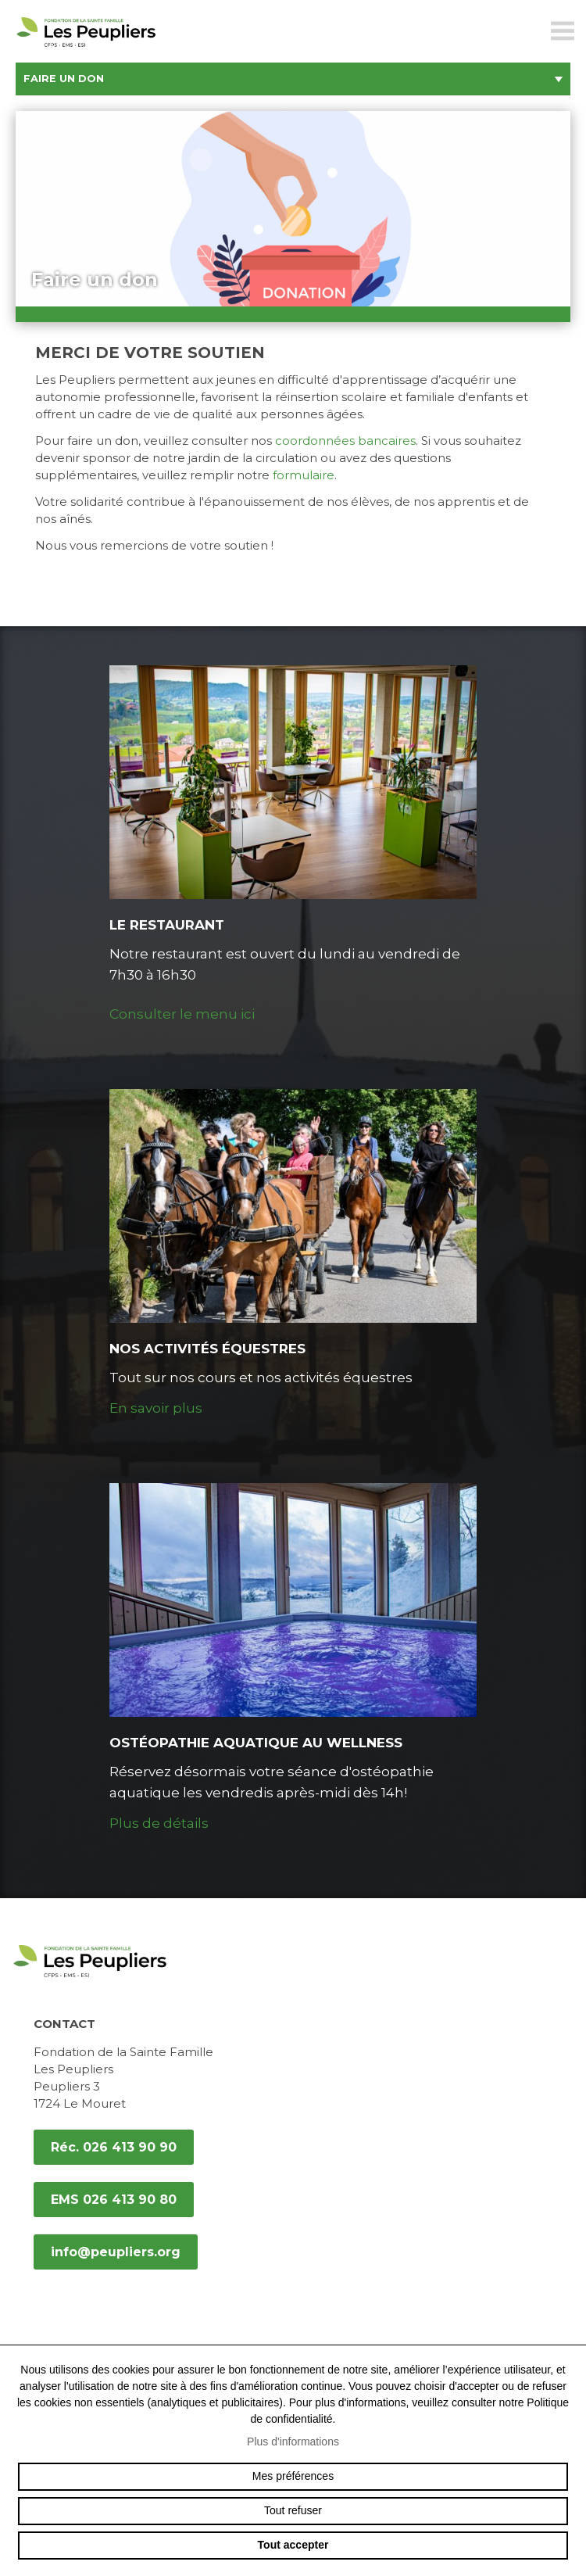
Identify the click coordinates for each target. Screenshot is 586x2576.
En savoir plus (155, 1408)
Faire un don (293, 79)
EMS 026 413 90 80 (114, 2199)
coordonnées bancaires (345, 440)
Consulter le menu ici (182, 1014)
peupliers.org (86, 49)
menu (562, 31)
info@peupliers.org (115, 2252)
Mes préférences (293, 2476)
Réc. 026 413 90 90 (114, 2147)
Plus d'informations (293, 2441)
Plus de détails (159, 1823)
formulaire (303, 475)
